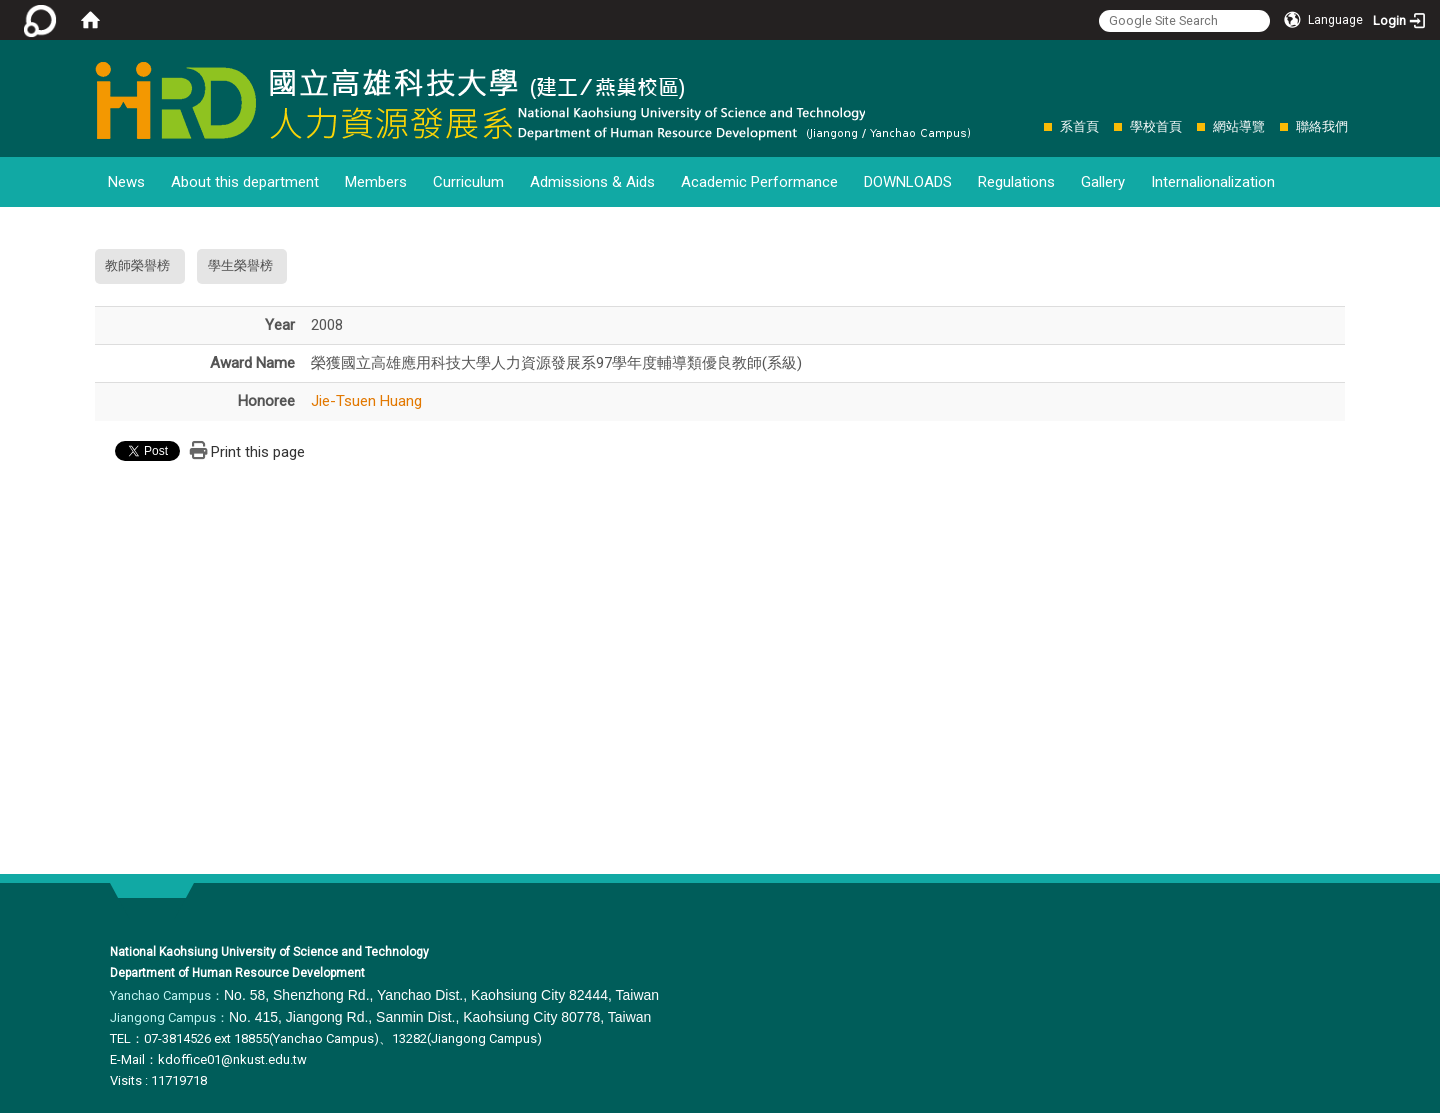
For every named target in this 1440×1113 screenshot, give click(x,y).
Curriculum (468, 182)
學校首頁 (1156, 126)
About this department (245, 182)
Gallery (1103, 182)
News (126, 182)
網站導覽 (1239, 126)
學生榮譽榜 (240, 265)
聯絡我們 (1322, 126)
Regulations (1016, 182)
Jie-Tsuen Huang (366, 401)
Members (376, 182)
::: (1033, 126)
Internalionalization (1213, 182)
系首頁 (1079, 126)
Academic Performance (759, 182)
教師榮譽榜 (137, 265)
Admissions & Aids (592, 182)
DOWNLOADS (908, 182)
